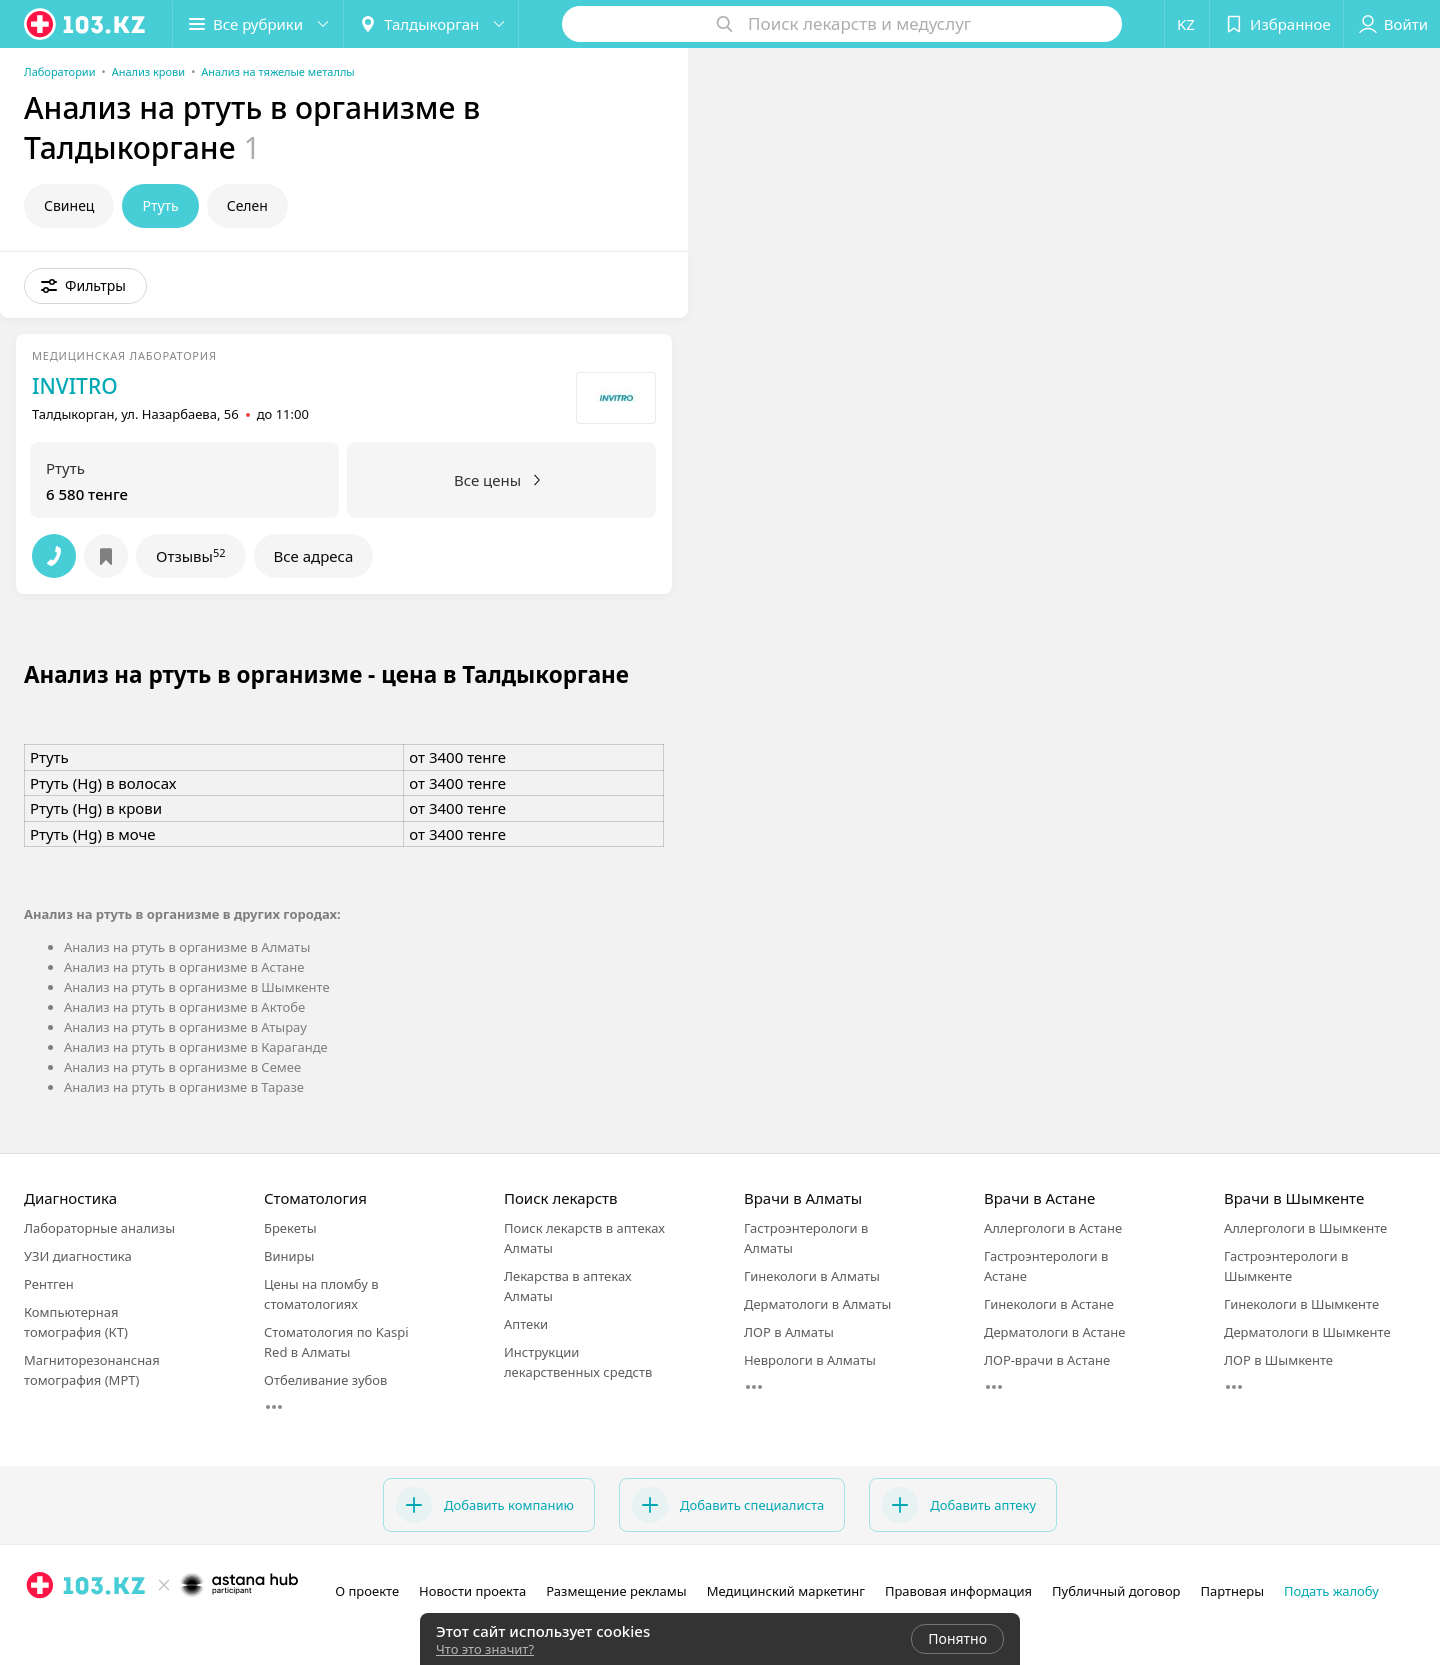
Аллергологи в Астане (1053, 1228)
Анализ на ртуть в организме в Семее (182, 1067)
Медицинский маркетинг (786, 1591)
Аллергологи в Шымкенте (1305, 1228)
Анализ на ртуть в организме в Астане (184, 967)
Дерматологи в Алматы (817, 1304)
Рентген (49, 1284)
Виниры (289, 1256)
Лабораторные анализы (99, 1228)
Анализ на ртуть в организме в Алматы (187, 947)
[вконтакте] (96, 1629)
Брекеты (290, 1228)
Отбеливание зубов (325, 1380)
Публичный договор (1116, 1591)
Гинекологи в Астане (1049, 1304)
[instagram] (40, 1629)
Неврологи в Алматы (810, 1360)
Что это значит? (485, 1649)
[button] (258, 24)
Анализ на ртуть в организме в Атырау (185, 1027)
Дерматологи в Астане (1054, 1332)
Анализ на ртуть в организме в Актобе (184, 1007)
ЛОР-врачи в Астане (1047, 1360)
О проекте (367, 1591)
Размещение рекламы (616, 1591)
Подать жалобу (1331, 1591)
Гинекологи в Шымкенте (1301, 1304)
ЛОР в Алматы (789, 1332)
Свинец (69, 205)
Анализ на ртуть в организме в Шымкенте (197, 987)
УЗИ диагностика (78, 1256)
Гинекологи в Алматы (812, 1276)
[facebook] (68, 1629)
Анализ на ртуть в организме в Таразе (184, 1087)
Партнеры (1233, 1591)
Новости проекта (472, 1591)
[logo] (86, 24)
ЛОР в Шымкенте (1278, 1360)
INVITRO (75, 386)
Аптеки (526, 1324)
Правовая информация (958, 1591)
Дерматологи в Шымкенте (1307, 1332)
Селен (247, 205)
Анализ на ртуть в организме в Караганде (196, 1047)
